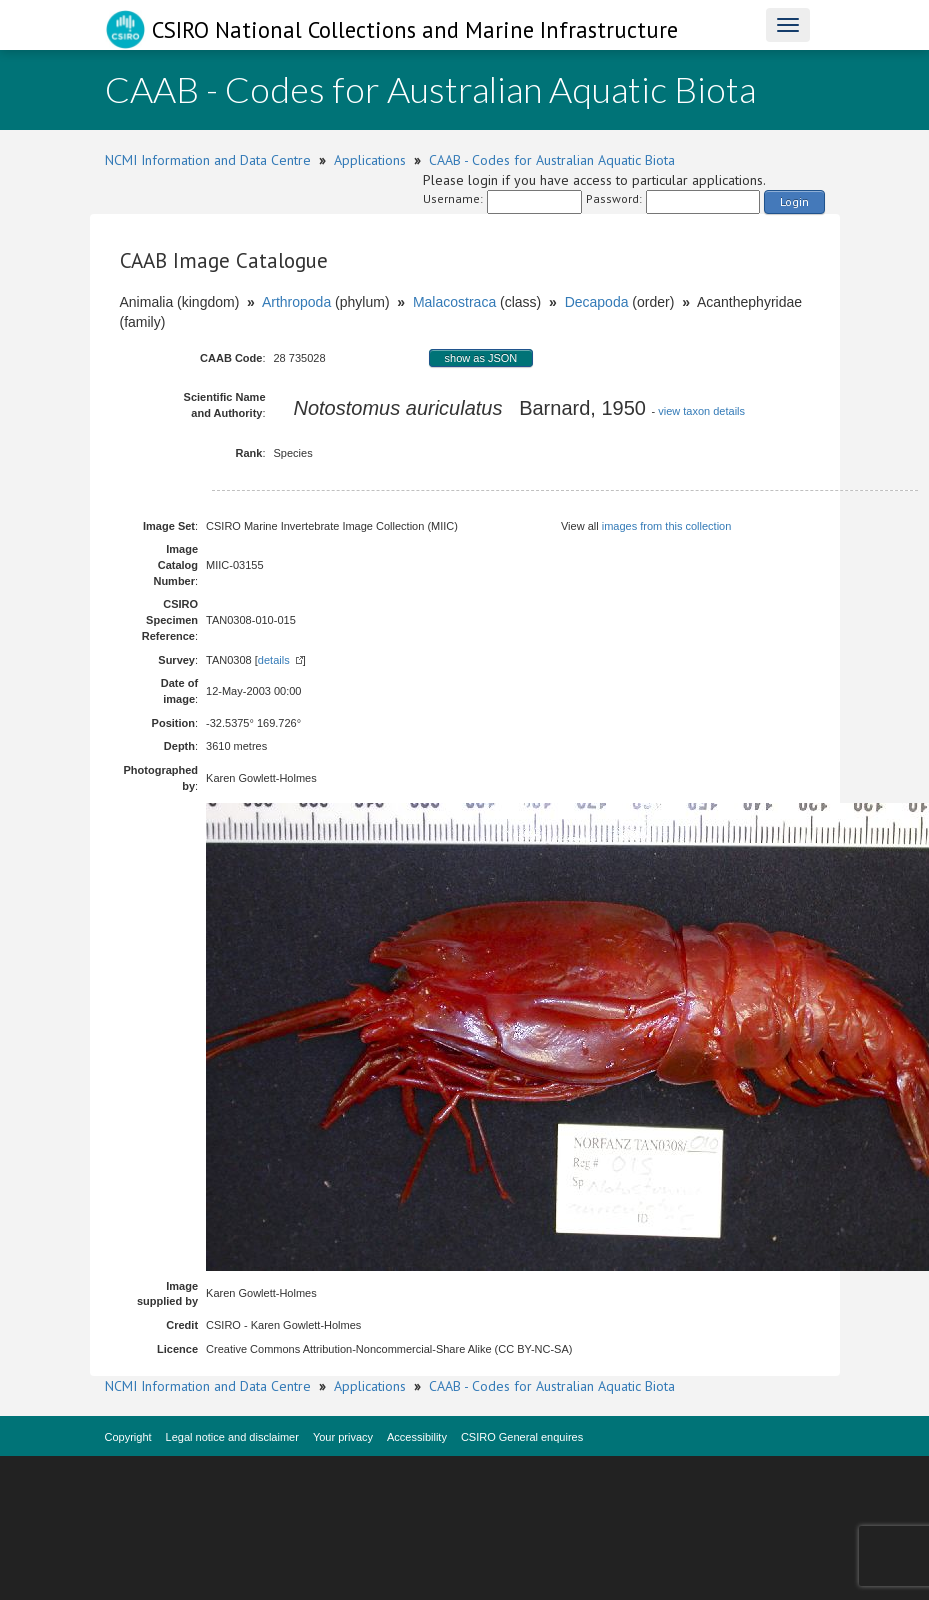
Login (794, 201)
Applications (370, 160)
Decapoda (597, 302)
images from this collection (667, 526)
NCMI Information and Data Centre (208, 160)
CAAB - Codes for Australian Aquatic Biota (552, 160)
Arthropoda (296, 302)
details (274, 660)
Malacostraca (454, 302)
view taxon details (701, 411)
